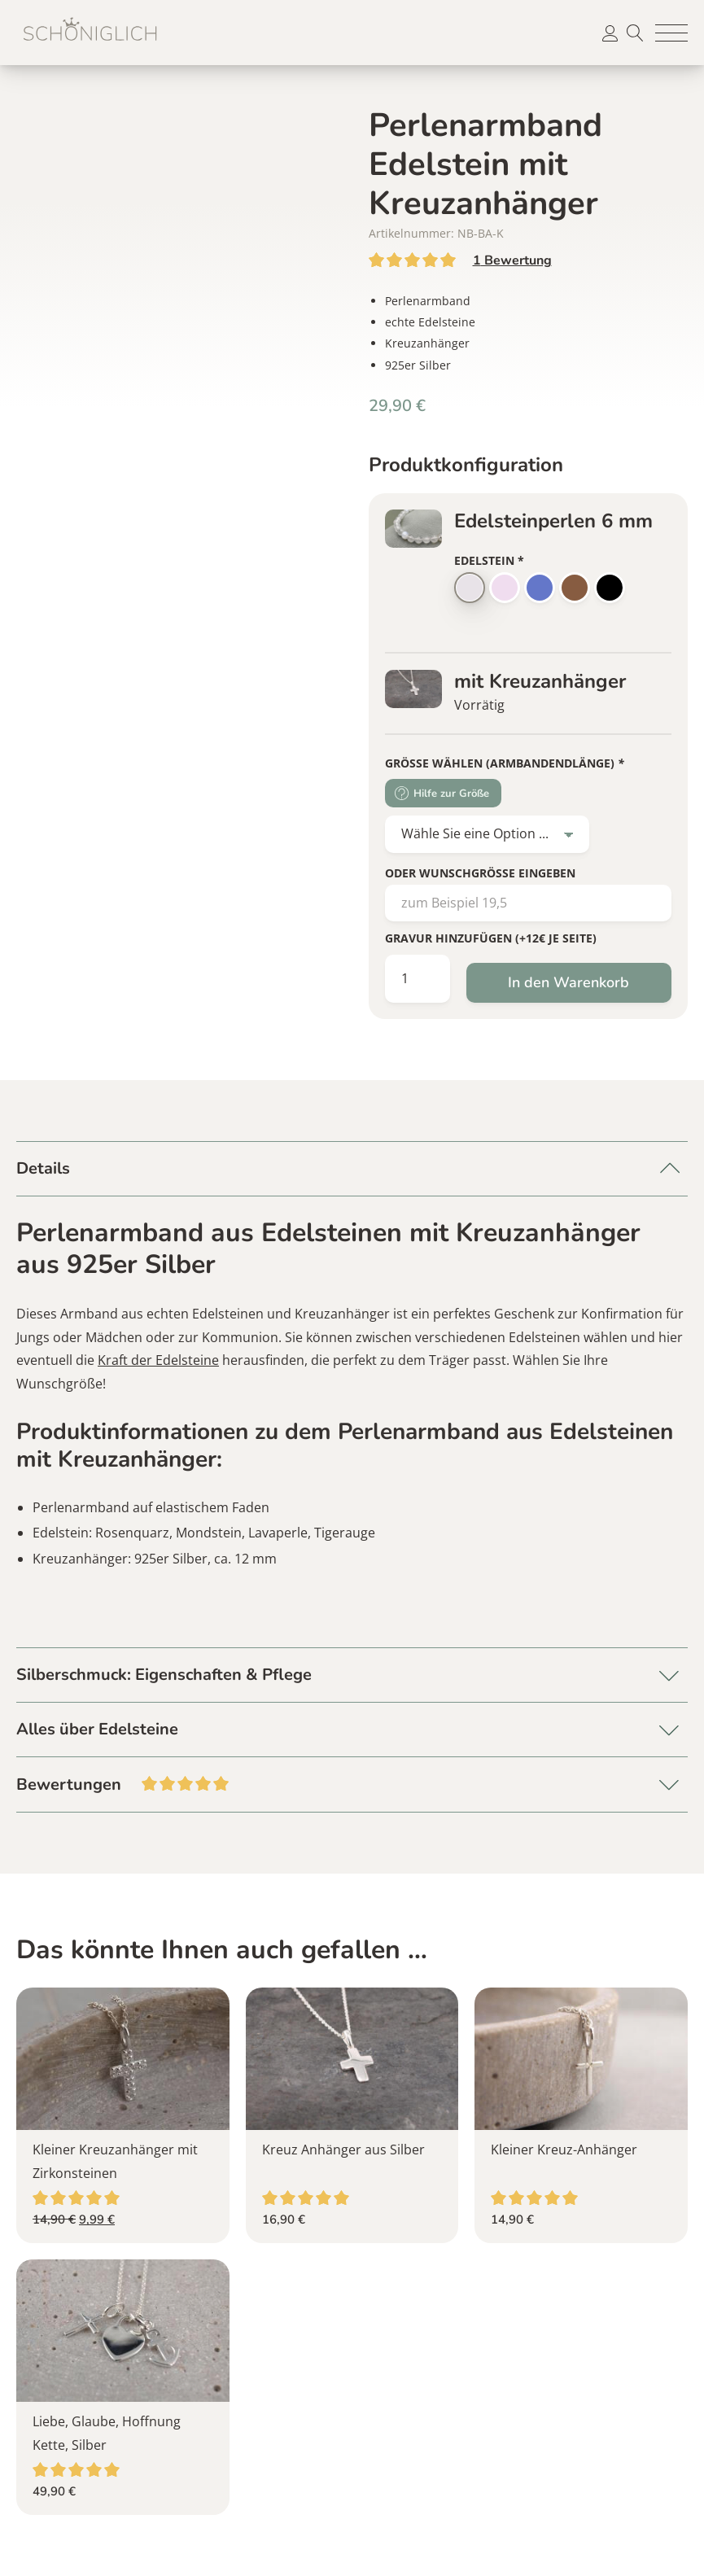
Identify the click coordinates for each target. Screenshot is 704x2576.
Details (43, 1168)
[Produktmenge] (417, 979)
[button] (671, 32)
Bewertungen (352, 1782)
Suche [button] (635, 32)
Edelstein (489, 560)
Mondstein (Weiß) (470, 588)
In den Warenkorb (568, 982)
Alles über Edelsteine (97, 1729)
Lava (610, 588)
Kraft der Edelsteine (158, 1360)
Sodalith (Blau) (540, 588)
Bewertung (512, 260)
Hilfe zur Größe (451, 793)
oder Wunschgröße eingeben (480, 873)
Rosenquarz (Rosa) (505, 588)
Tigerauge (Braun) (575, 588)
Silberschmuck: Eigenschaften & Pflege (164, 1675)
